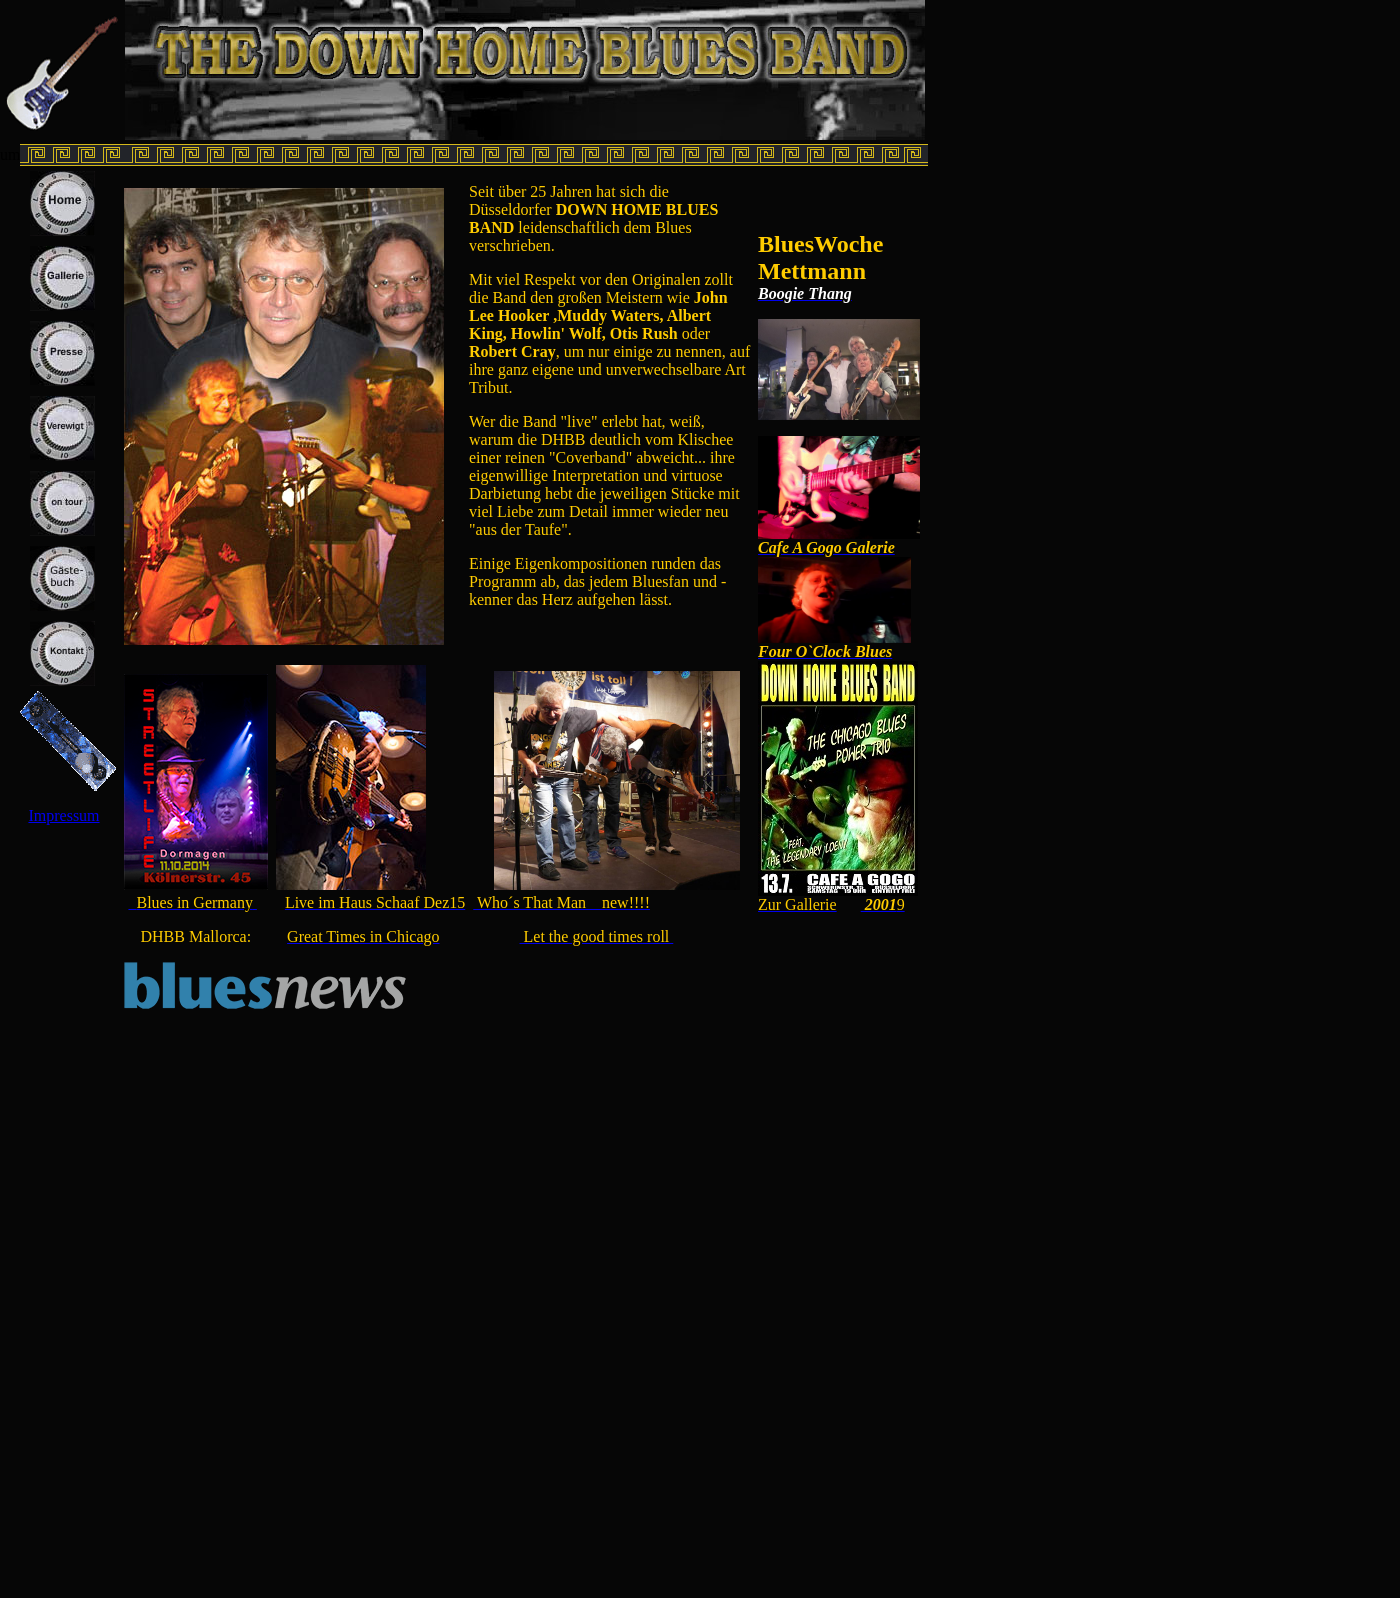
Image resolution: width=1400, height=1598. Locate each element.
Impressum (63, 815)
